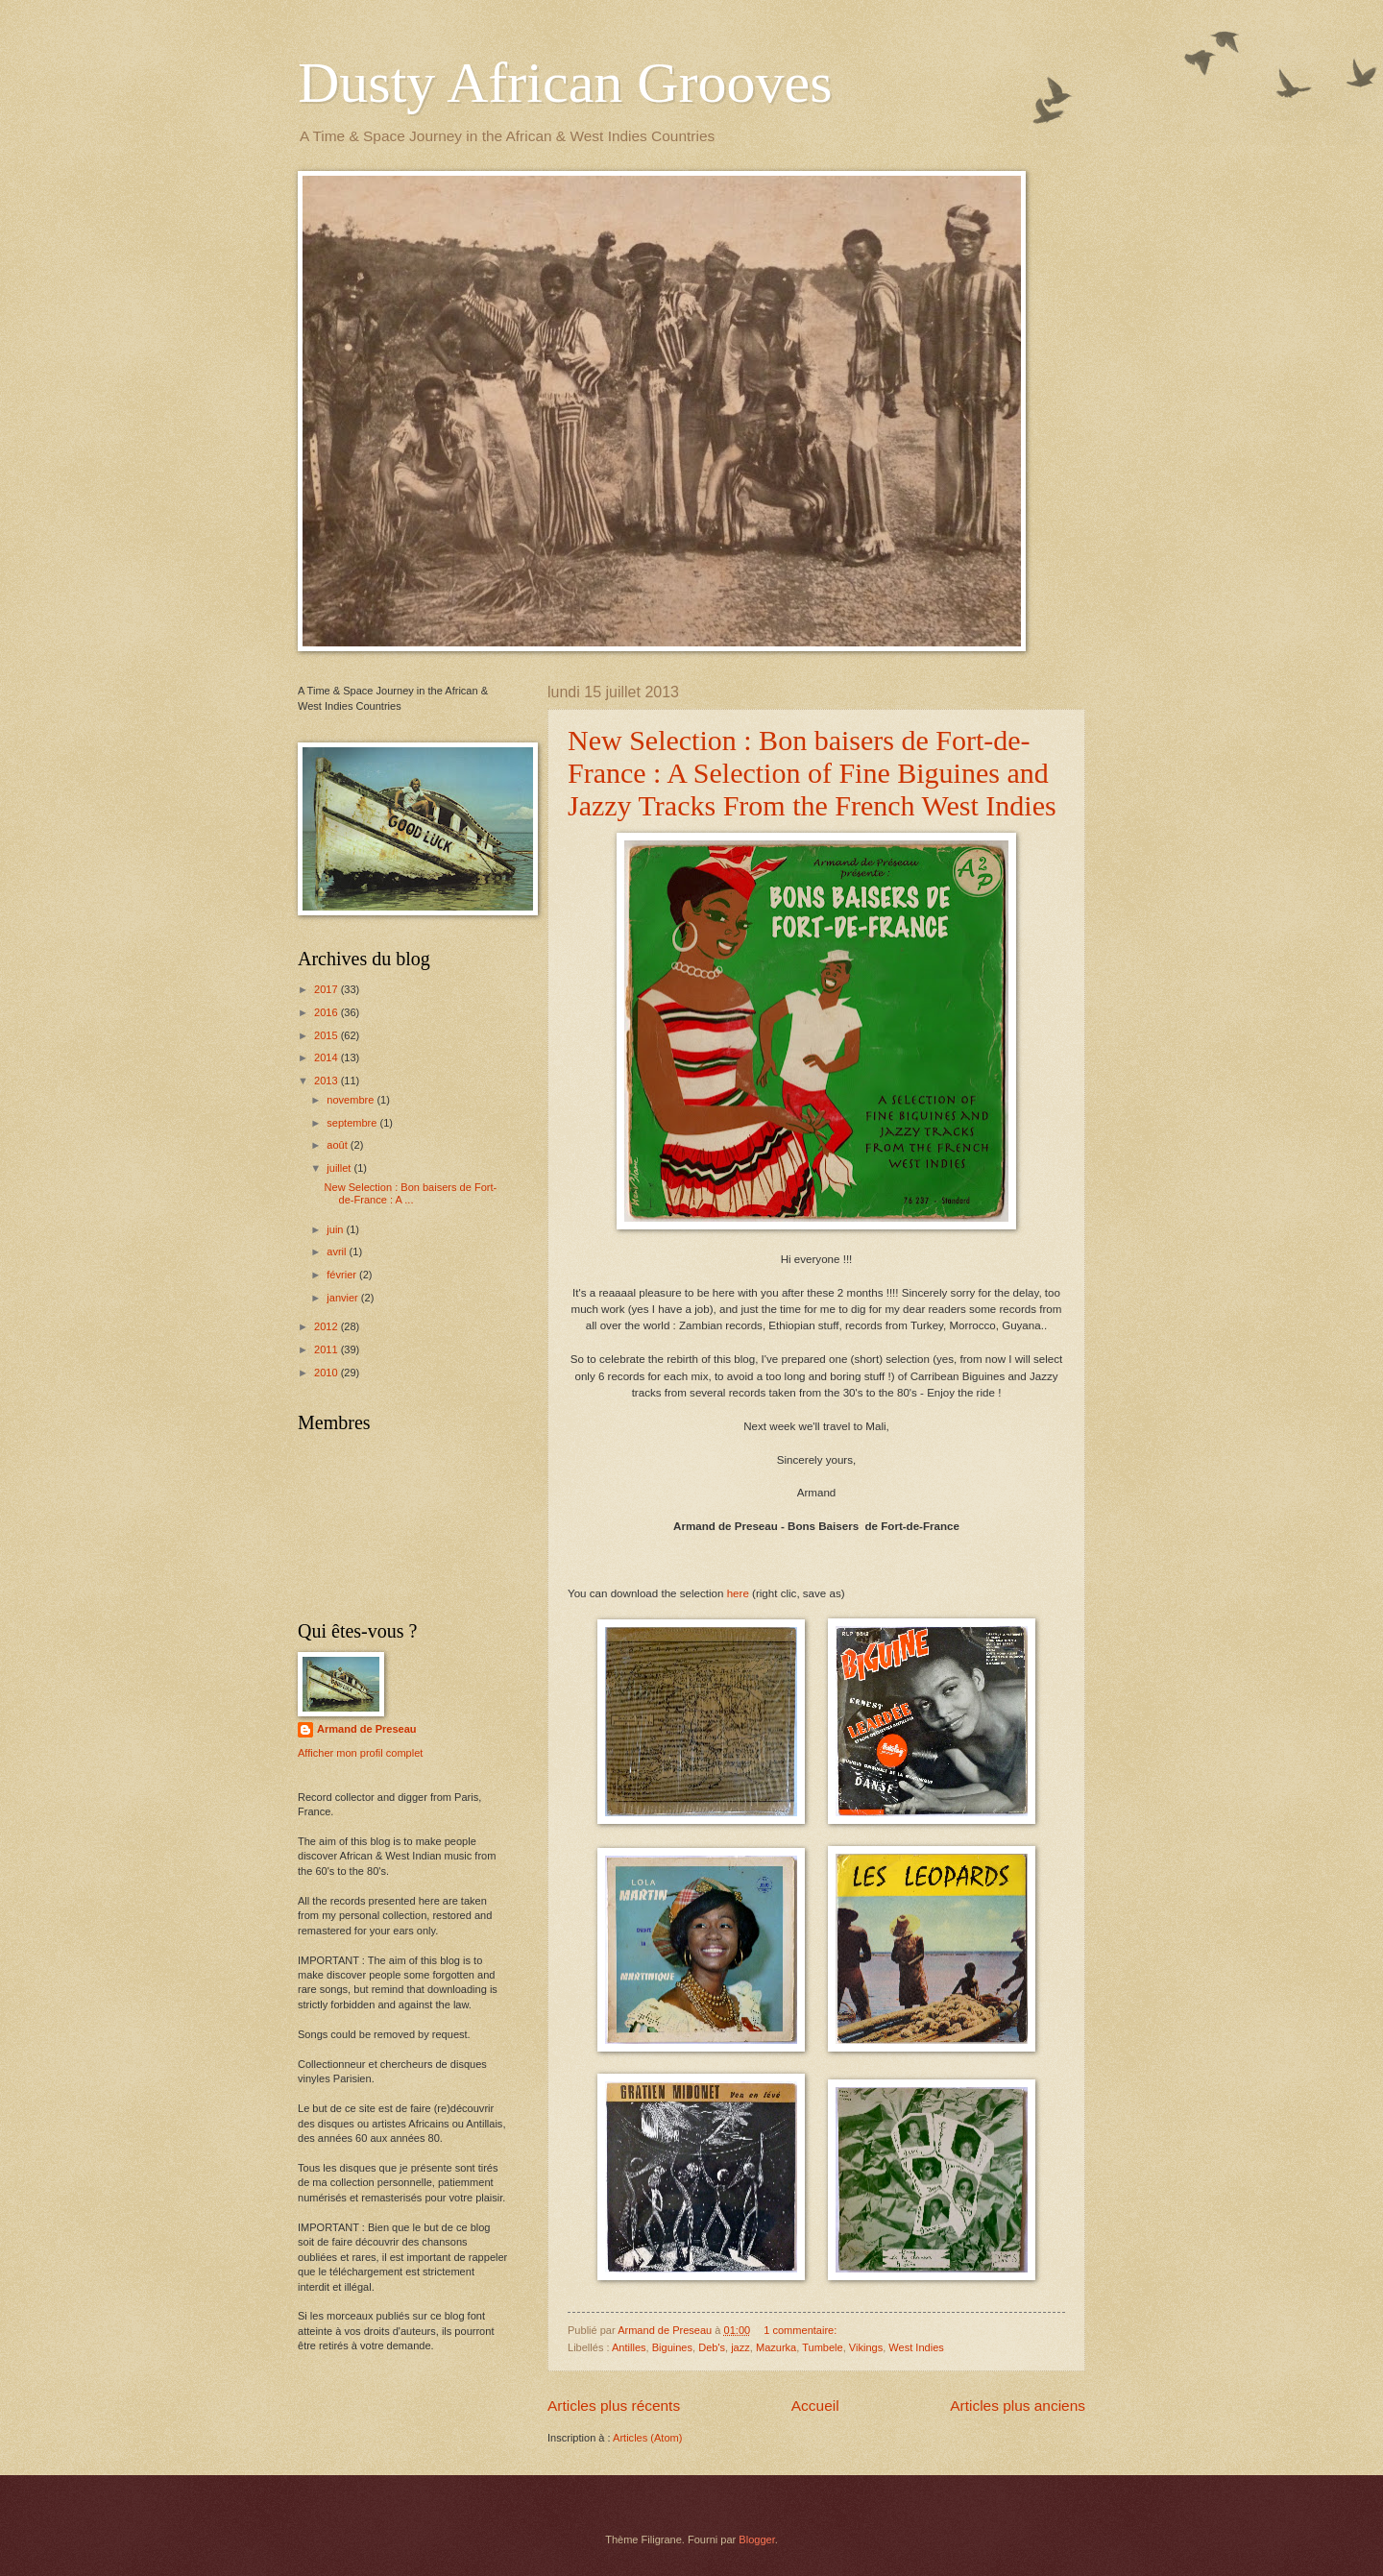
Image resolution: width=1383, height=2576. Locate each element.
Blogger (756, 2539)
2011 (327, 1349)
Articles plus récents (613, 2405)
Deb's (711, 2347)
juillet (340, 1168)
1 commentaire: (801, 2330)
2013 (327, 1080)
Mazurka (776, 2347)
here (738, 1593)
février (343, 1274)
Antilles (629, 2347)
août (339, 1145)
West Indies (915, 2347)
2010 (327, 1372)
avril (338, 1251)
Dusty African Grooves (565, 82)
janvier (344, 1297)
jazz (740, 2347)
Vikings (866, 2347)
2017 (327, 989)
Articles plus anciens (1017, 2405)
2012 (327, 1326)
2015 (327, 1035)
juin (336, 1229)
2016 (327, 1012)
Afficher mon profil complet (360, 1753)
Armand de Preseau (367, 1729)
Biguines (672, 2347)
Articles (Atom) (647, 2437)
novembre (351, 1100)
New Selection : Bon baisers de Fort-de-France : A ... (411, 1193)
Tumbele (822, 2347)
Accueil (815, 2405)
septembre (353, 1123)
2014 (327, 1057)
